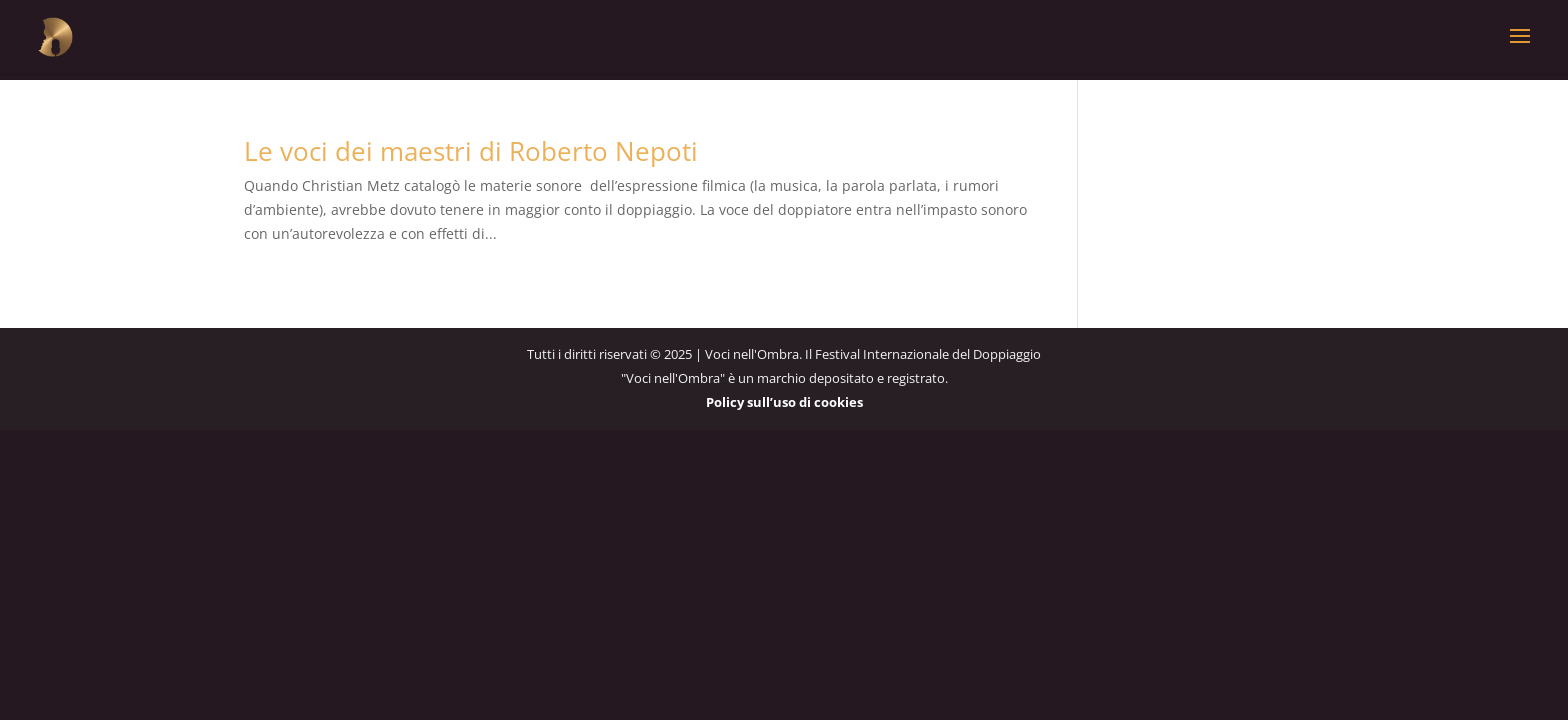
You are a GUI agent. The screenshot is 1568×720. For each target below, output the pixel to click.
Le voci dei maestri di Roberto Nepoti (471, 151)
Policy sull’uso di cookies (784, 402)
